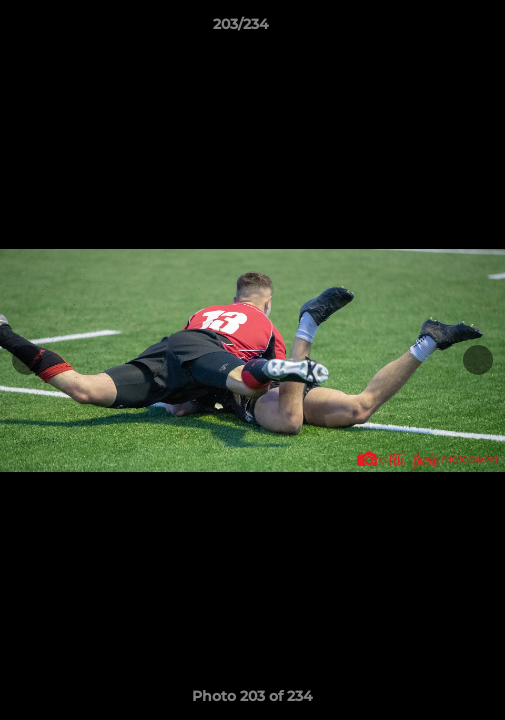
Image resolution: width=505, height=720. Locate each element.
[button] (433, 29)
